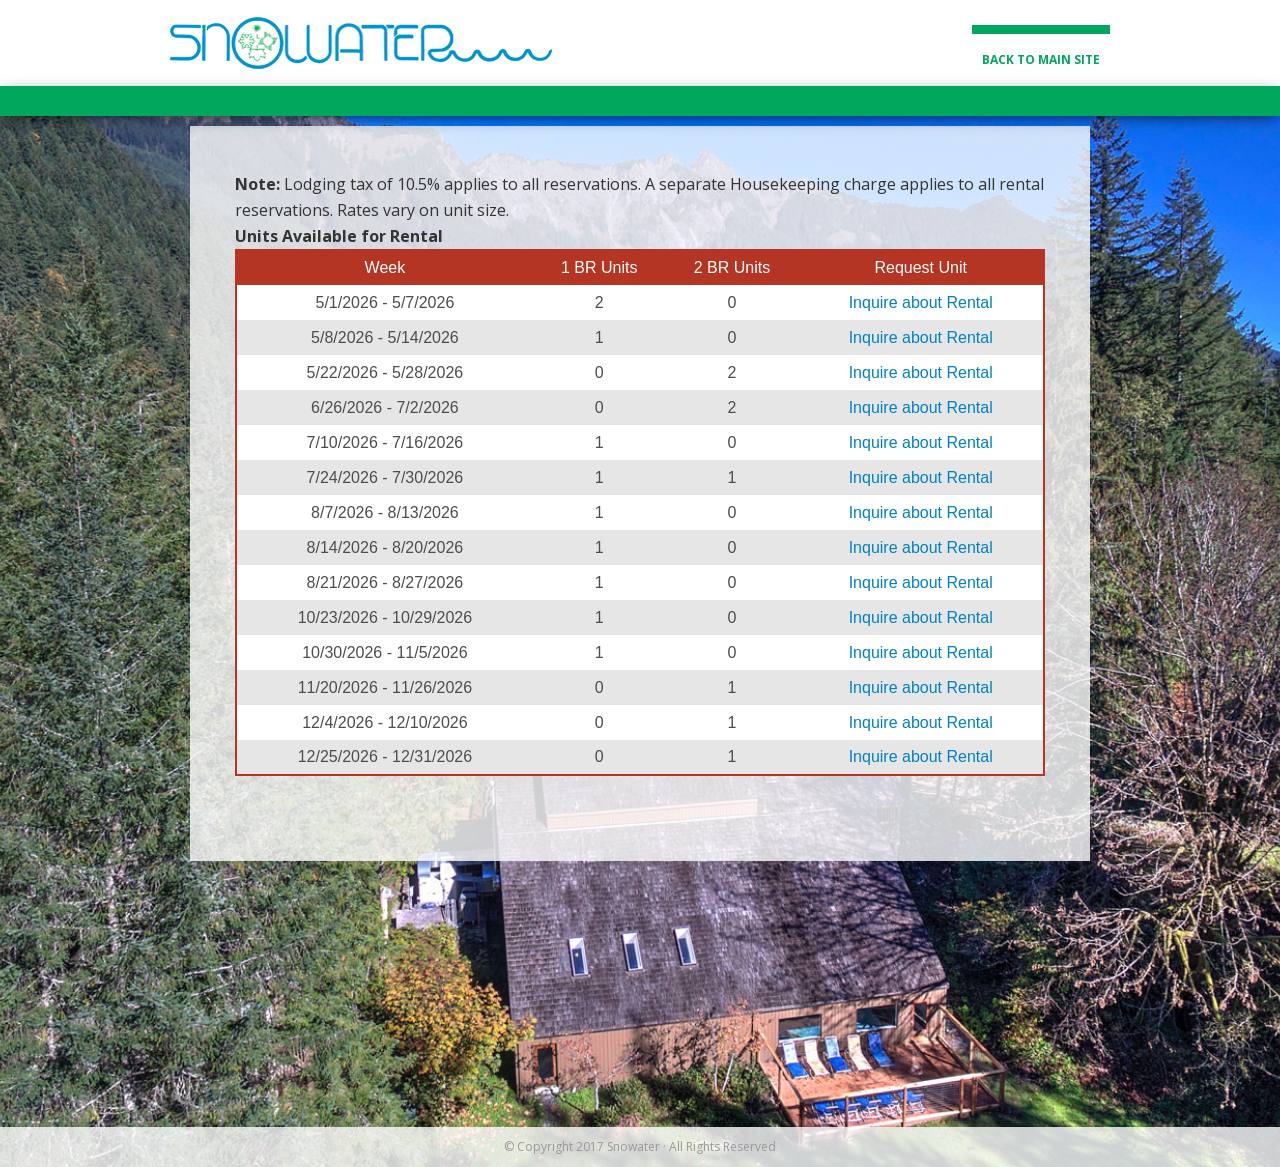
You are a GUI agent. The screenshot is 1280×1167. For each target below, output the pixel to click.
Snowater (361, 43)
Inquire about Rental (921, 302)
